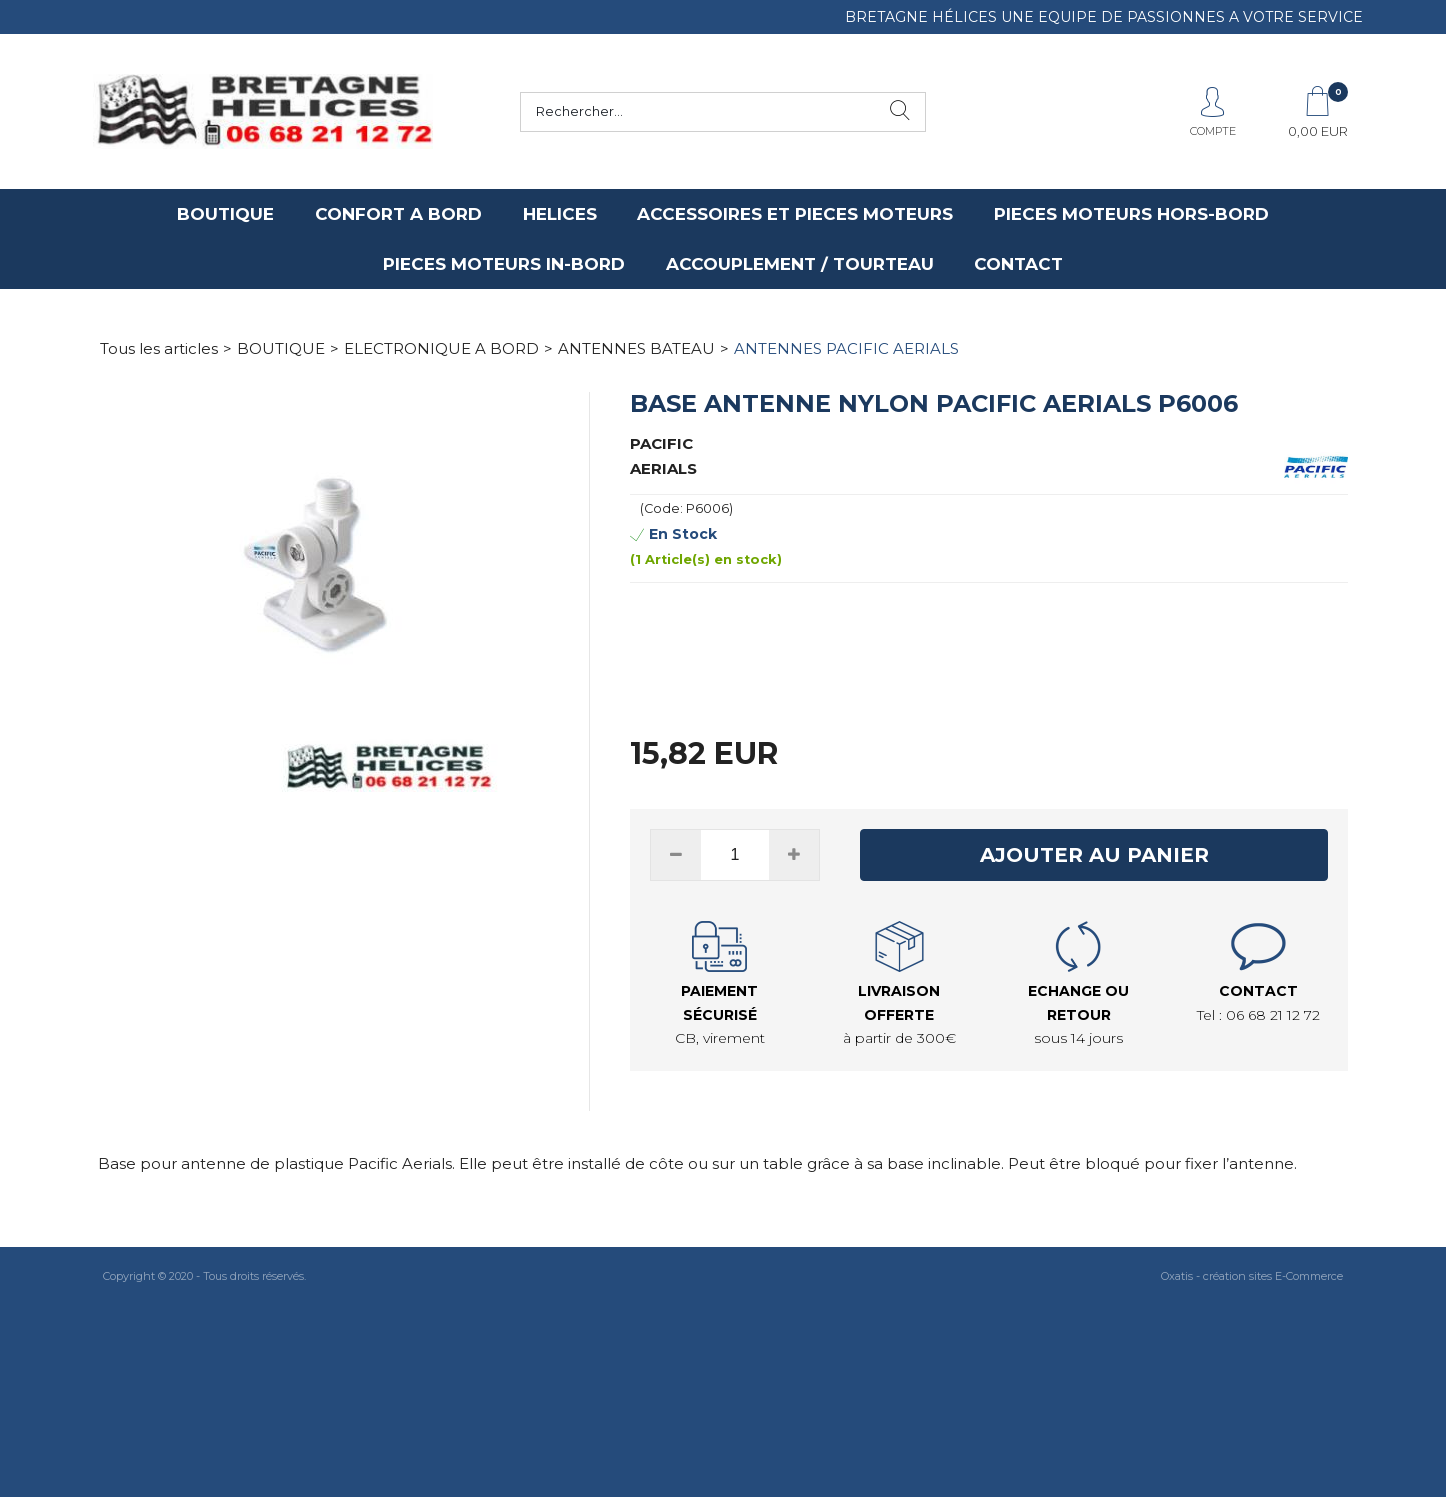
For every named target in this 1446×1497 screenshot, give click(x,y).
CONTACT (1018, 264)
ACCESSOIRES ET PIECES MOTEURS (795, 214)
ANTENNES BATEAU (636, 348)
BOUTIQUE (225, 214)
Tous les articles (159, 348)
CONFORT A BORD (398, 214)
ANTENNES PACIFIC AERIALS (846, 348)
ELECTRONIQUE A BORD (441, 348)
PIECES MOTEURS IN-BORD (504, 264)
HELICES (560, 214)
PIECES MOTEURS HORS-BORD (1131, 214)
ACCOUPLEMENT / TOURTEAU (800, 264)
